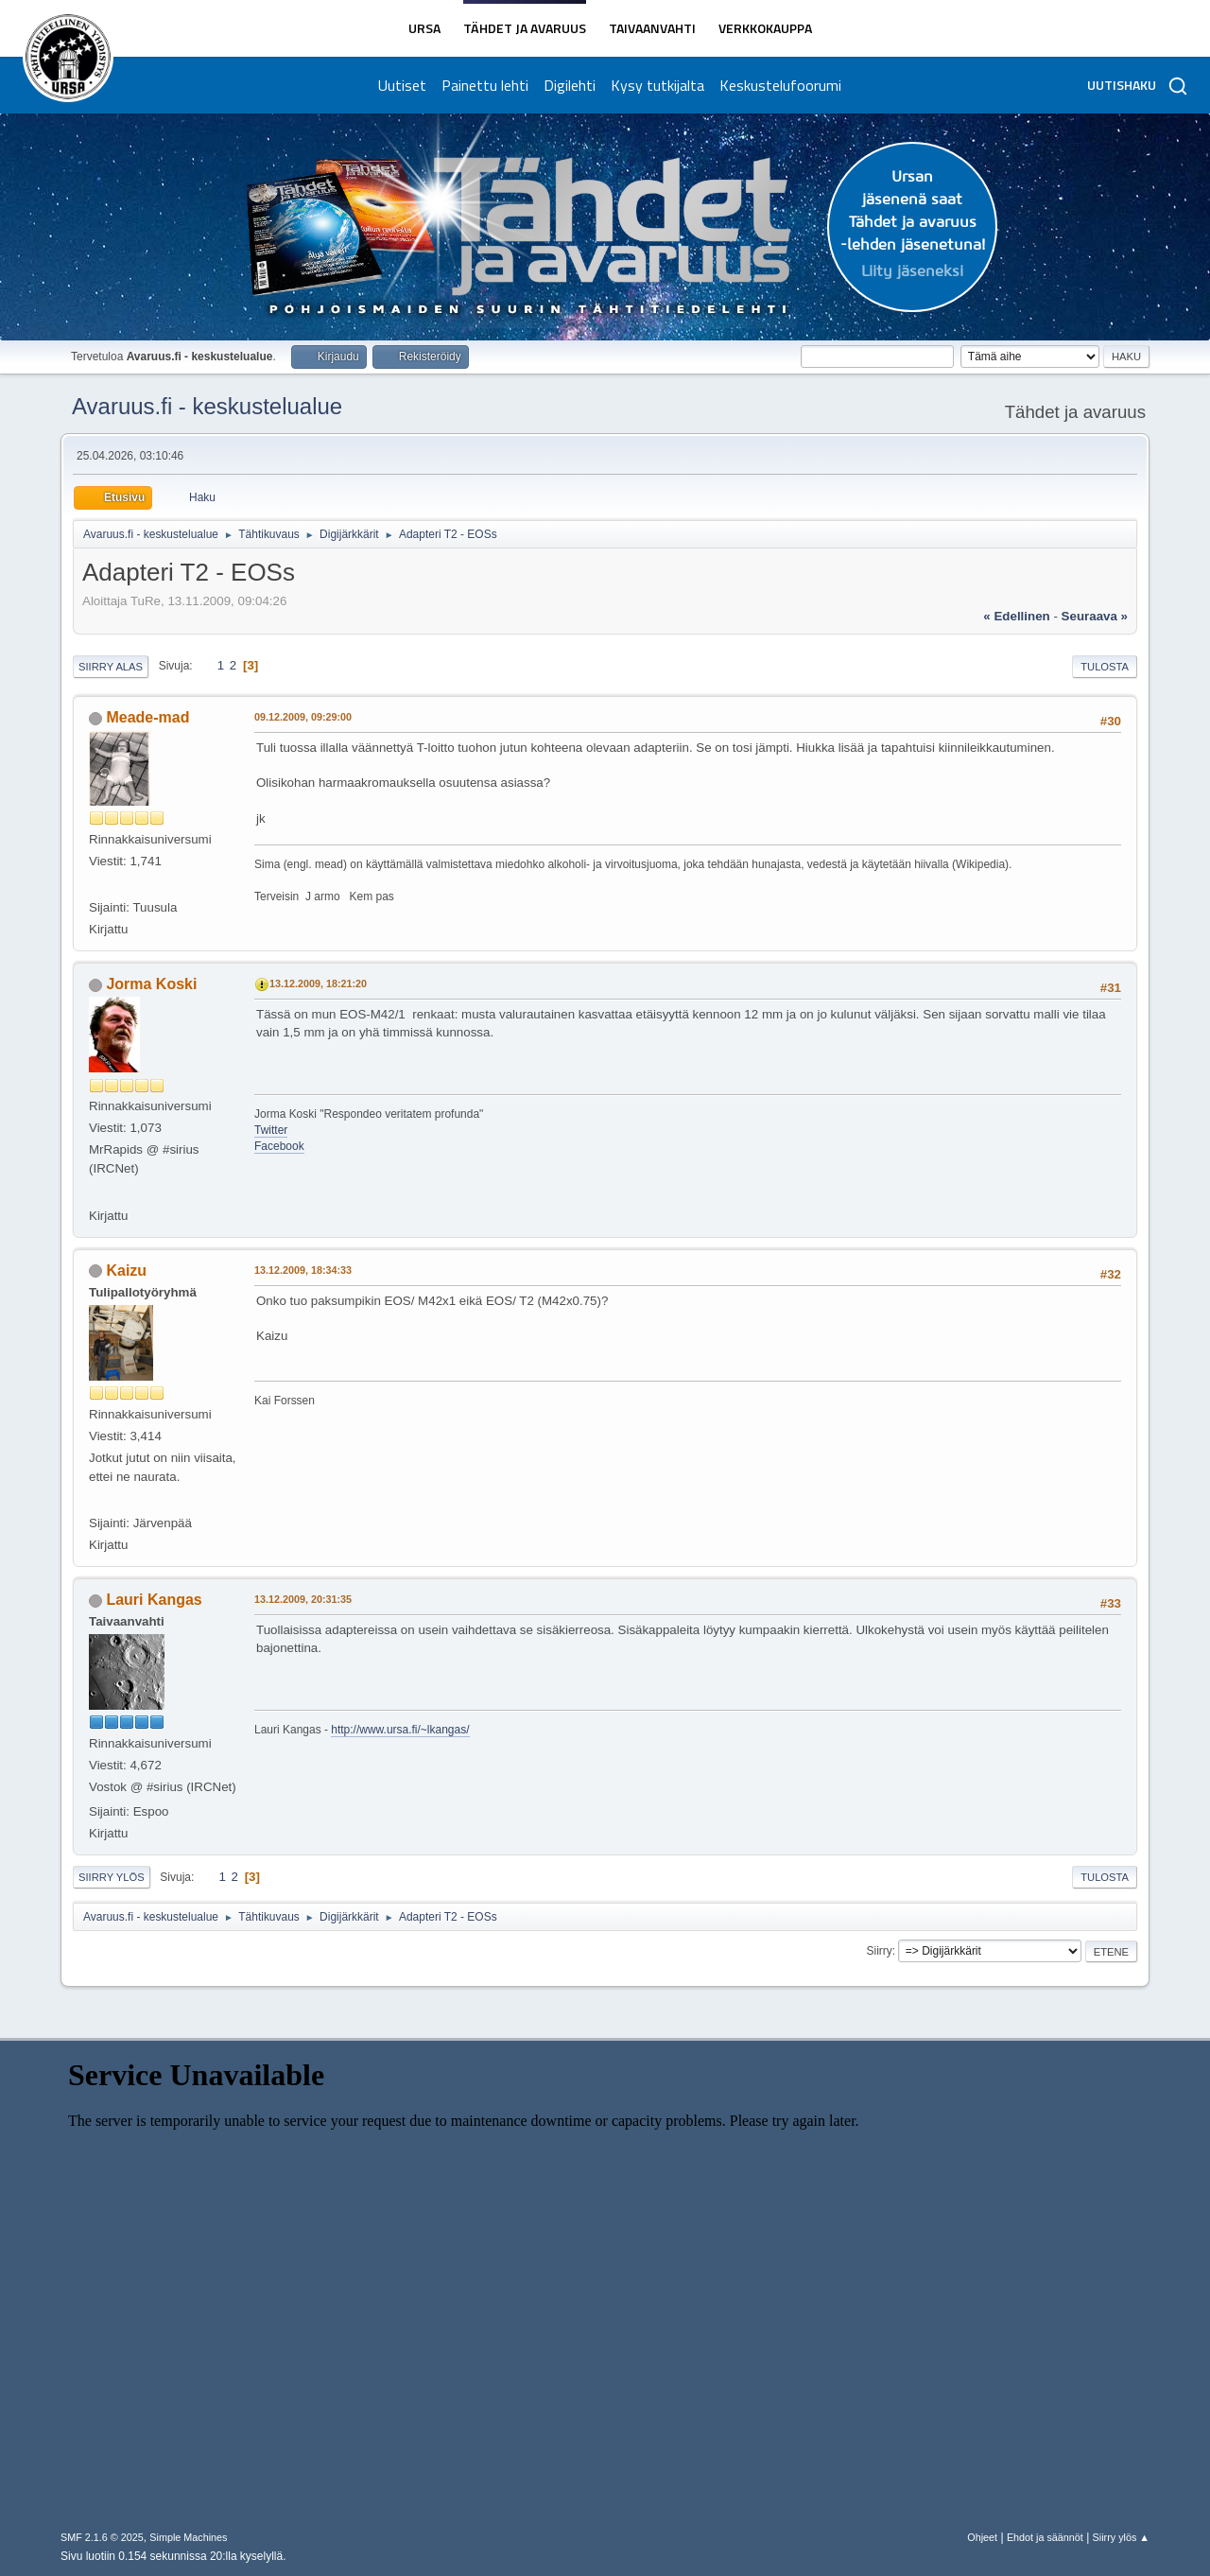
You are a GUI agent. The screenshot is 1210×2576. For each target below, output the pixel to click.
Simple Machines (188, 2537)
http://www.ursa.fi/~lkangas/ (400, 1729)
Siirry (878, 1951)
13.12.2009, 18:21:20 (318, 983)
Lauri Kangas (153, 1600)
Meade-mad (147, 717)
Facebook (279, 1146)
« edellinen (1016, 616)
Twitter (270, 1130)
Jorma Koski (151, 984)
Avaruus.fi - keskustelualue (207, 406)
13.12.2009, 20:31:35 (303, 1599)
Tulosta (1104, 666)
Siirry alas (110, 666)
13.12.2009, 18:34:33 (303, 1270)
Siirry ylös (111, 1877)
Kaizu (126, 1270)
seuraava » (1095, 616)
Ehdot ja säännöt (1045, 2537)
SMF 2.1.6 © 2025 (102, 2537)
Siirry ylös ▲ (1121, 2537)
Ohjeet (982, 2537)
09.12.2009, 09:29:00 (303, 716)
